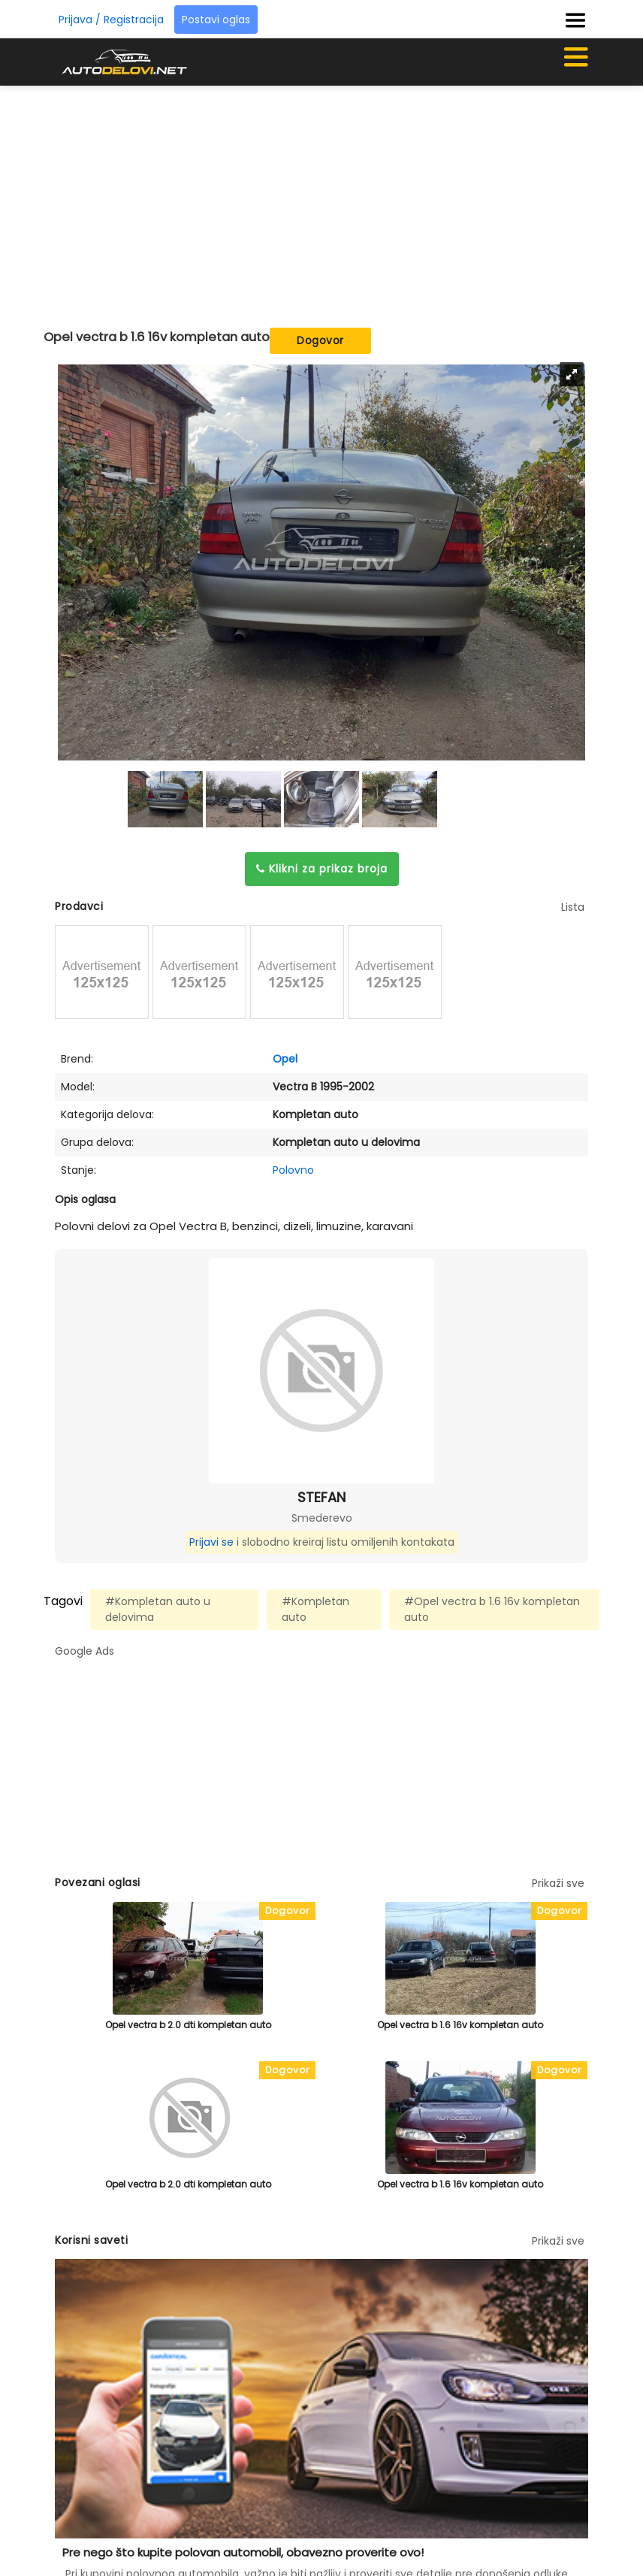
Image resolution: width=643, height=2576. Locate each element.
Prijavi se (211, 1542)
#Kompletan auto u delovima (157, 1609)
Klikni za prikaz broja (322, 868)
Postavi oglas (216, 19)
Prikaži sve (558, 1883)
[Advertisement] (349, 198)
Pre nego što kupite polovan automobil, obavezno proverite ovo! (243, 2552)
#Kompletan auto (315, 1609)
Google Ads (84, 1650)
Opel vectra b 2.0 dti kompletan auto (188, 2024)
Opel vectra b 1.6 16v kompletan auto (460, 2024)
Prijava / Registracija (111, 19)
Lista (572, 907)
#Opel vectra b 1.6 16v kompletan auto (492, 1609)
